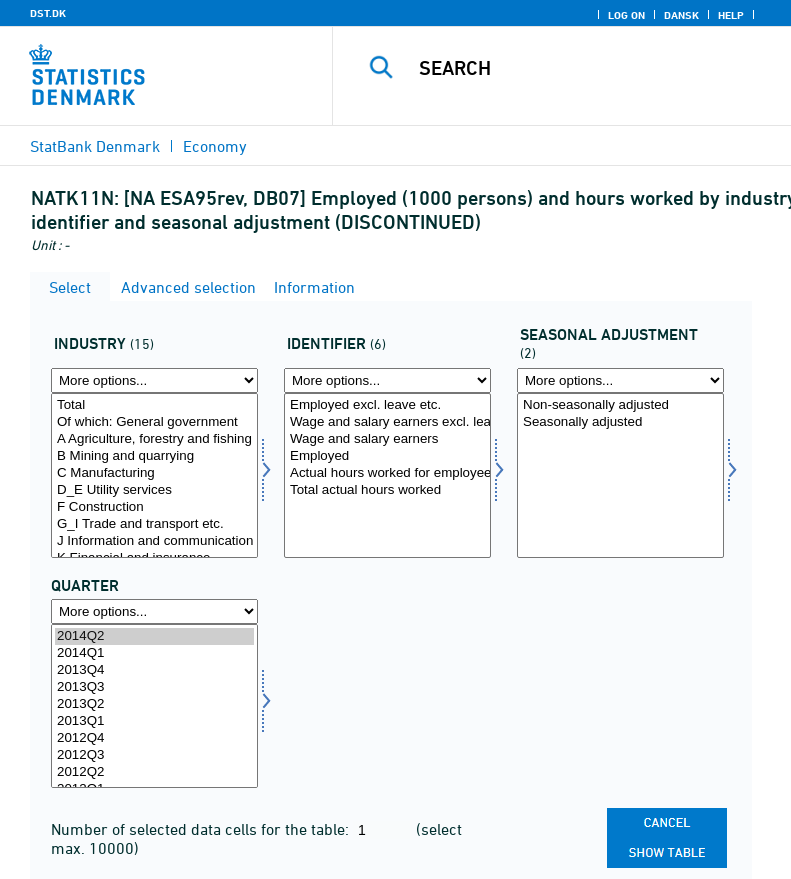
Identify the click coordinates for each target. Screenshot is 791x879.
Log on (626, 15)
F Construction (154, 507)
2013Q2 (154, 704)
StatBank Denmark (95, 146)
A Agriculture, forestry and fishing (154, 439)
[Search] (592, 68)
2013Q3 (154, 687)
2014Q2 (154, 636)
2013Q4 (154, 670)
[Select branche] (154, 475)
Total (154, 405)
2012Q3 (154, 755)
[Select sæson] (620, 475)
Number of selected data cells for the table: (202, 829)
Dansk (681, 15)
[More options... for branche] (154, 380)
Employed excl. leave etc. (387, 405)
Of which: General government (154, 422)
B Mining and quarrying (154, 456)
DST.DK (48, 13)
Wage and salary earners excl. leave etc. (387, 422)
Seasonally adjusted (620, 422)
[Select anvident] (387, 475)
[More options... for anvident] (387, 380)
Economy (215, 146)
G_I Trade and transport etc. (154, 524)
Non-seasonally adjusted (620, 405)
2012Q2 (154, 772)
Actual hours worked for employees (387, 473)
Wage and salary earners (387, 439)
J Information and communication (154, 541)
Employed (387, 456)
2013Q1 (154, 721)
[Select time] (154, 706)
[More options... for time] (154, 611)
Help (731, 15)
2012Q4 (154, 738)
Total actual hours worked (387, 490)
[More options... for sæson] (620, 380)
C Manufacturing (154, 473)
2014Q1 (154, 653)
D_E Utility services (154, 490)
